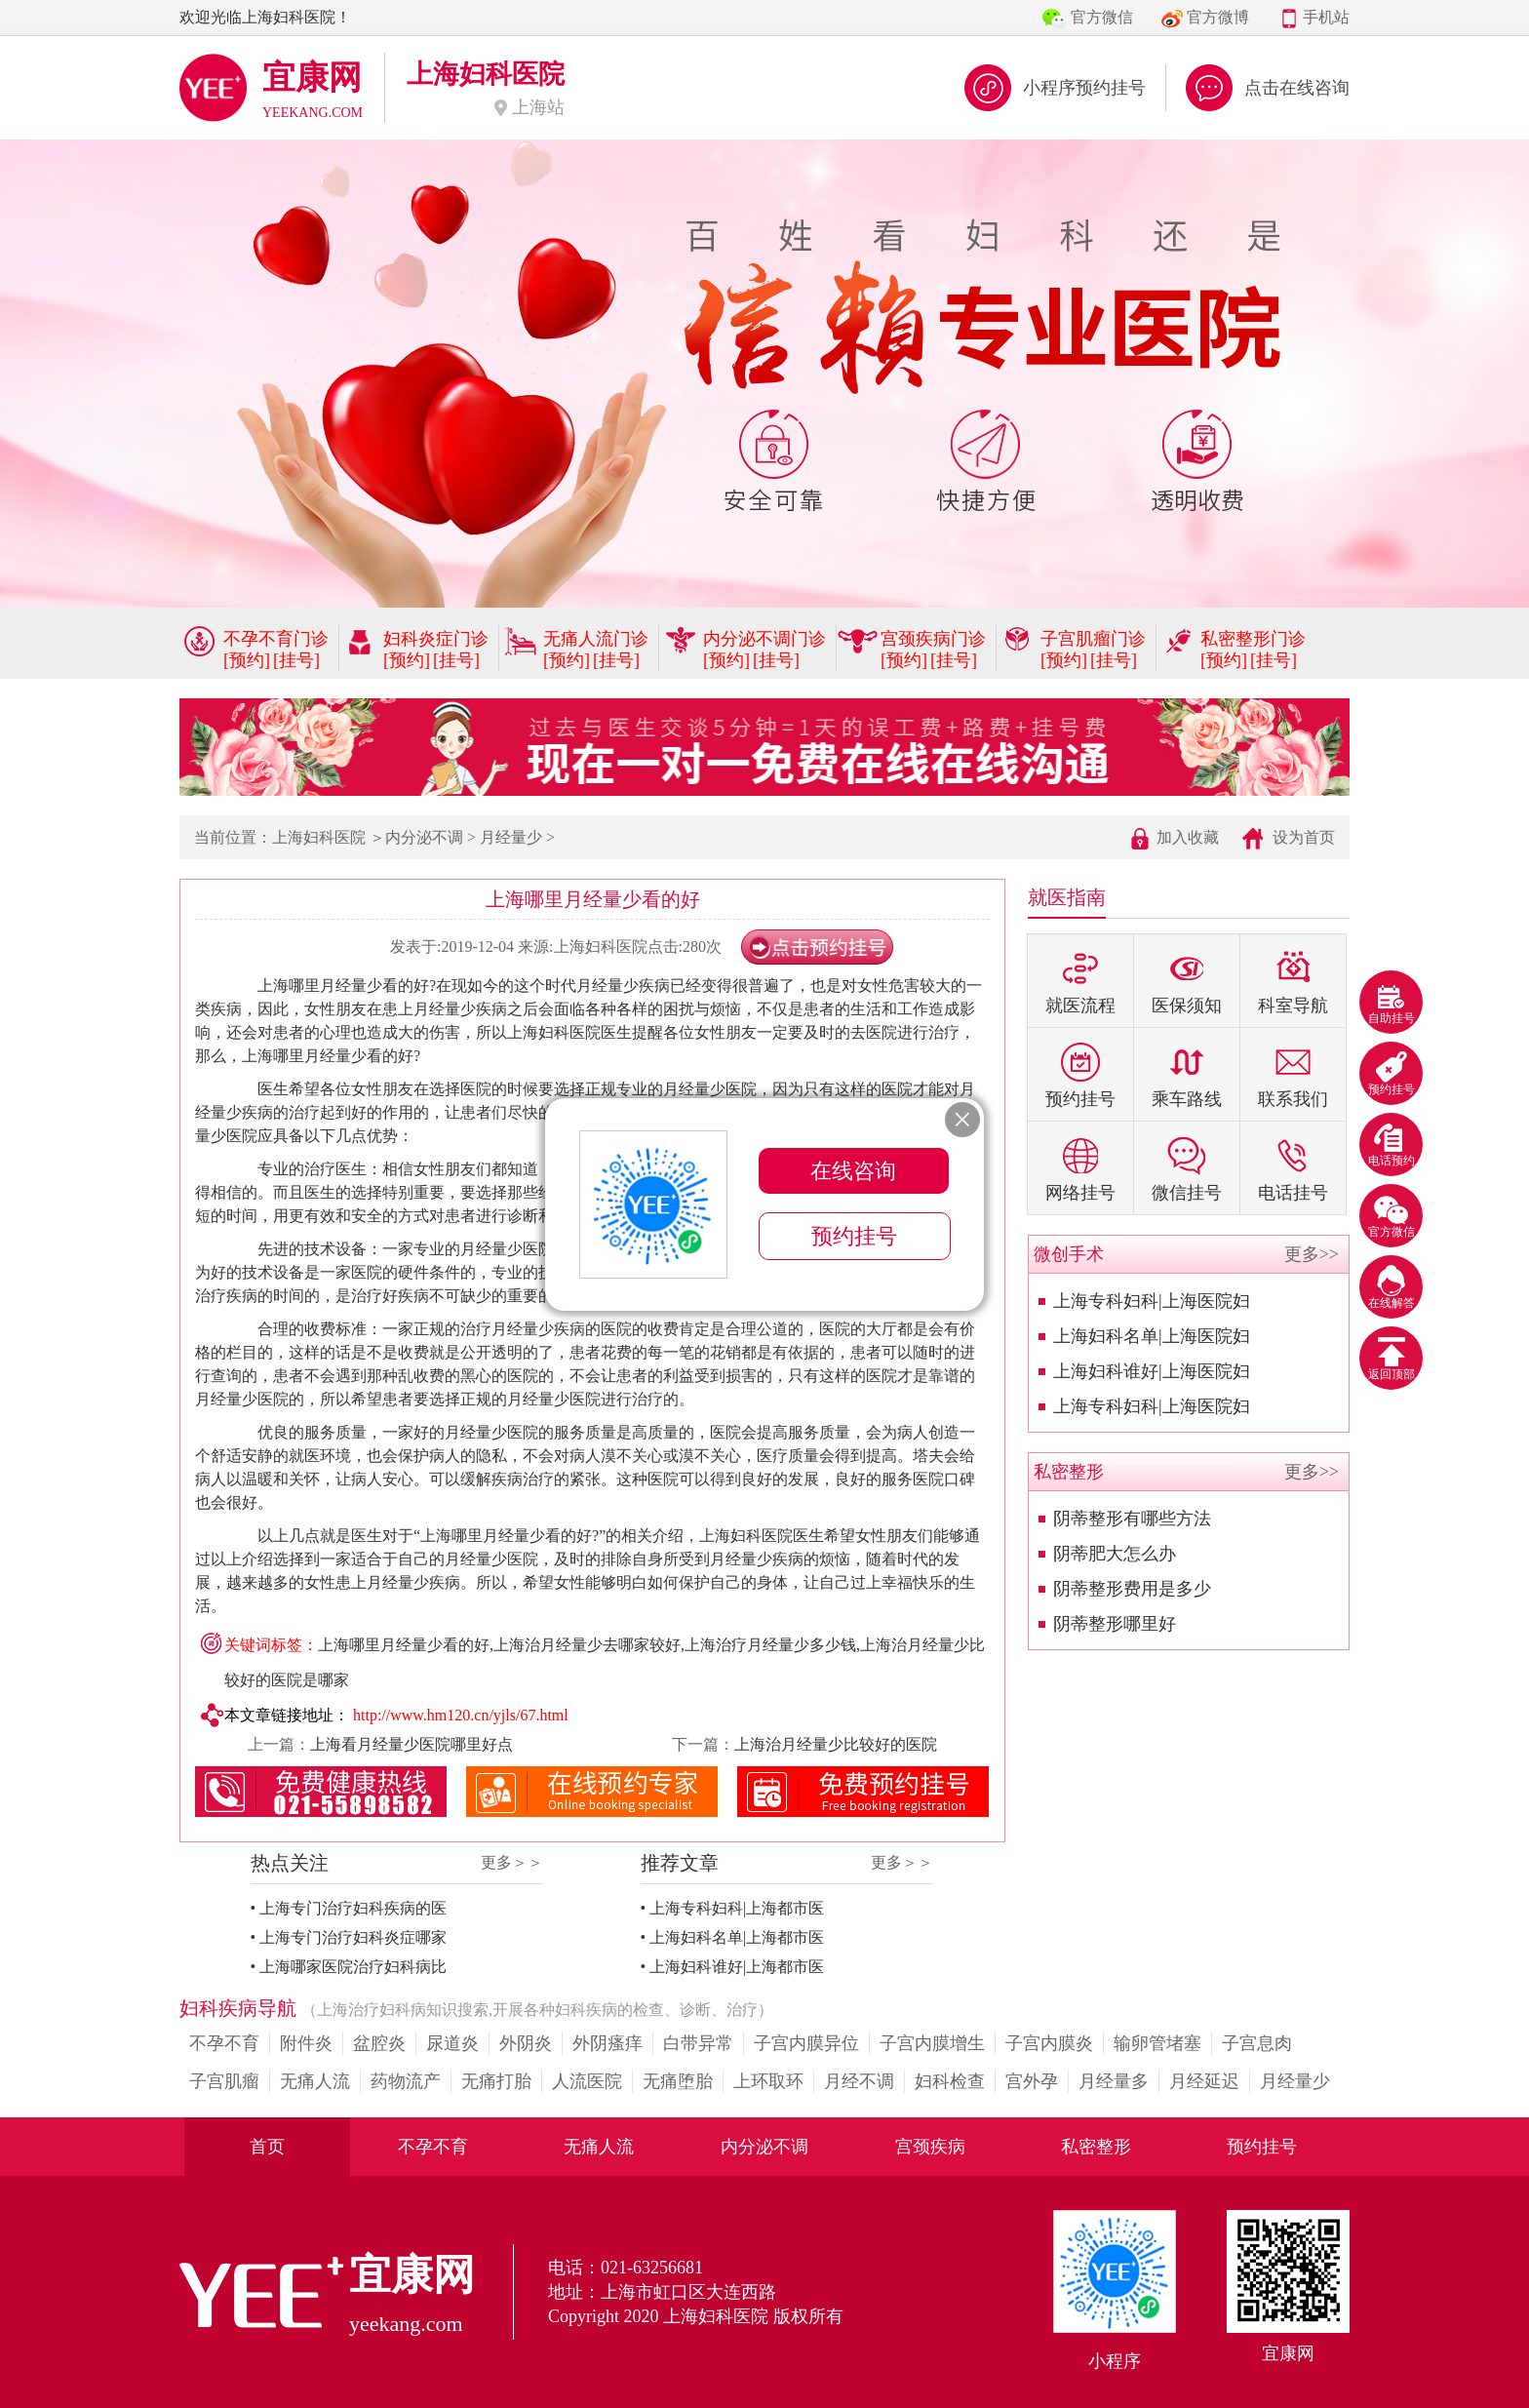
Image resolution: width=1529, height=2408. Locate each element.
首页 (267, 2146)
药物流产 (406, 2081)
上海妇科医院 (319, 837)
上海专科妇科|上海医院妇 (1151, 1301)
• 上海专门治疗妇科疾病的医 (349, 1908)
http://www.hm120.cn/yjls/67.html (460, 1715)
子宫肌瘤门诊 (1093, 639)
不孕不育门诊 (276, 639)
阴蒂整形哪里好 (1114, 1624)
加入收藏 (1188, 837)
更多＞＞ (512, 1862)
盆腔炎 (379, 2043)
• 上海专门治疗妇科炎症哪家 (349, 1937)
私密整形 (1096, 2146)
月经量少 (511, 837)
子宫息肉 (1257, 2043)
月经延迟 (1204, 2081)
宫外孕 (1031, 2081)
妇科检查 (950, 2081)
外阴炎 (525, 2043)
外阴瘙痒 (607, 2043)
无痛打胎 (496, 2081)
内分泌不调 (424, 837)
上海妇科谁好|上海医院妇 (1151, 1371)
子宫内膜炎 (1049, 2043)
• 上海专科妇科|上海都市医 (733, 1908)
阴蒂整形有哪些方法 (1132, 1518)
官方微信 (1102, 17)
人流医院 (587, 2081)
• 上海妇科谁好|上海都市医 (733, 1966)
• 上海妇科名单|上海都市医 (733, 1937)
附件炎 (306, 2043)
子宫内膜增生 (932, 2043)
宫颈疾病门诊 (933, 639)
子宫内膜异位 (806, 2043)
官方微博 (1218, 17)
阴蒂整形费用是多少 (1132, 1589)
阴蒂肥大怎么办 (1114, 1553)
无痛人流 (315, 2081)
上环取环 (768, 2081)
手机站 (1326, 17)
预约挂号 (1262, 2146)
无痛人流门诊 (595, 639)
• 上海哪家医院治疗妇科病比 (349, 1966)
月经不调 (859, 2081)
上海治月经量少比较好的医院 (835, 1744)
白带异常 (698, 2043)
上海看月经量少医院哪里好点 (411, 1744)
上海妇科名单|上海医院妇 (1151, 1336)
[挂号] (296, 660)
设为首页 (1304, 837)
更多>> (1311, 1254)
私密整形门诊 (1253, 639)
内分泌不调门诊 (764, 639)
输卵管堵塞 (1157, 2043)
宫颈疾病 (930, 2146)
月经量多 (1113, 2081)
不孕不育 (224, 2043)
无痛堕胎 (678, 2081)
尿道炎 (452, 2043)
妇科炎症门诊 (436, 639)
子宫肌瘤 (224, 2081)
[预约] (246, 660)
